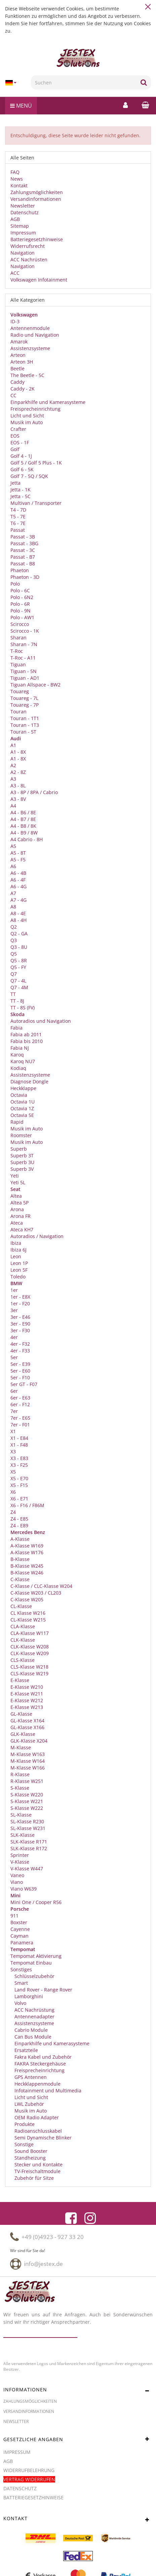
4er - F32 (20, 1344)
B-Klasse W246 (26, 1572)
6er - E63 (20, 1397)
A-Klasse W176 (26, 1552)
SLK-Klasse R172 (28, 1848)
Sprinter (19, 1855)
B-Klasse (20, 1559)
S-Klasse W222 (26, 1808)
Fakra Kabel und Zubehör (42, 2057)
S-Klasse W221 (26, 1801)
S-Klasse (19, 1788)
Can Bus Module (32, 2036)
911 (14, 1915)
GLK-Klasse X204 (28, 1741)
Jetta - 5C (20, 496)
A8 (13, 906)
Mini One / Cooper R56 (36, 1902)
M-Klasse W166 (27, 1767)
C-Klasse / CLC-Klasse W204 (41, 1586)
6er (14, 1391)
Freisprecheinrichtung (35, 409)
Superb (18, 1149)
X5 (13, 1471)
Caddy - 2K (22, 388)
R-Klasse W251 (26, 1781)
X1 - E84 (19, 1438)
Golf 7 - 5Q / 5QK (29, 476)
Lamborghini (28, 1996)
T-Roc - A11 (23, 658)
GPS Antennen (30, 2077)
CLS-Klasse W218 (29, 1667)
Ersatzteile (25, 2050)
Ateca (16, 1223)
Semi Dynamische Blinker (42, 2137)
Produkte (24, 2124)
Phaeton (19, 570)
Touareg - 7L (24, 698)
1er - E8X (20, 1297)
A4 (13, 805)
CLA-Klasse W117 (29, 1633)
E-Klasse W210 (26, 1687)
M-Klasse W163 (27, 1754)
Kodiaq (18, 1068)
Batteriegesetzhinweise (36, 239)
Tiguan (18, 664)
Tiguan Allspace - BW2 (35, 684)
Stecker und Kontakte (38, 2164)
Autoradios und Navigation (40, 1021)
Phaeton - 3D (24, 577)
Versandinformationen (35, 199)
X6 (13, 1492)
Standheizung (29, 2158)
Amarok (19, 341)
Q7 (13, 974)
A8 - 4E (18, 913)
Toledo (18, 1276)
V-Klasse (19, 1862)
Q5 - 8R (18, 960)
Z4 (13, 1512)
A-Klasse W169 (26, 1545)
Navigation (22, 253)
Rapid (17, 1122)
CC (13, 395)
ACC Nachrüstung (33, 2010)
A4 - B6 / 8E (23, 812)
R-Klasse (20, 1774)
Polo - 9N (20, 610)
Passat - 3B (22, 536)
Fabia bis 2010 (26, 1041)
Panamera (21, 1942)
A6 (13, 866)
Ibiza (15, 1243)
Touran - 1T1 (24, 718)
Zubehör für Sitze (33, 2178)
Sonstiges (21, 1969)
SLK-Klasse (22, 1835)
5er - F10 (20, 1377)
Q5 (13, 953)
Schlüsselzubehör (33, 1976)
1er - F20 (20, 1303)
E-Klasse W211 (26, 1693)
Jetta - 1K (20, 489)
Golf (15, 449)
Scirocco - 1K (24, 631)
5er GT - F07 (23, 1384)
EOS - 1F (19, 442)
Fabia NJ (19, 1048)
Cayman (19, 1936)
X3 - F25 (19, 1465)
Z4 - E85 (19, 1519)
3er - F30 (20, 1330)
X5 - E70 (19, 1478)
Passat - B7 (22, 557)
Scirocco (19, 624)
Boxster (18, 1922)
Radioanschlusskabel (37, 2131)
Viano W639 (23, 1889)
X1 (13, 1431)
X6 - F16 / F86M (27, 1505)
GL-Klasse (21, 1714)
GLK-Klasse (22, 1734)
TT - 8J (17, 1001)
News (16, 179)
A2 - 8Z (18, 772)
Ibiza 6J (18, 1249)
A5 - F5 (18, 859)
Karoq (17, 1054)
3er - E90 (20, 1323)
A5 (13, 846)
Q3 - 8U (18, 947)
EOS (15, 436)
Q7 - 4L (18, 980)
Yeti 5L (17, 1182)
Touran (18, 711)
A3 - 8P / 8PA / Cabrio (34, 792)
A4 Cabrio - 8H (26, 839)
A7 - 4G (18, 900)
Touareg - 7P (24, 705)
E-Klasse (19, 1680)
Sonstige (23, 2144)
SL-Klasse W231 (27, 1828)
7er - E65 (20, 1418)
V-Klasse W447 (26, 1868)
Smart (20, 1983)
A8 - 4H (18, 920)
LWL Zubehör (28, 2104)
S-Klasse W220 (26, 1794)
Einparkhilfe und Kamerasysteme (47, 402)
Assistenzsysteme (30, 348)
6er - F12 (20, 1404)
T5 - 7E (18, 516)
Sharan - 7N (23, 644)
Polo (15, 584)
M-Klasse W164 (27, 1761)
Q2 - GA (19, 933)
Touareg (19, 691)
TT (13, 994)
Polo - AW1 (22, 617)
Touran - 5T (23, 732)
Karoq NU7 (22, 1061)
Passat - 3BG (24, 543)
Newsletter (22, 205)
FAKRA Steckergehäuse (39, 2063)
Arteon (18, 355)
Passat (17, 530)
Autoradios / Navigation (37, 1236)
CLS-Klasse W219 (29, 1673)
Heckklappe (23, 1088)
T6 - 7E (18, 523)
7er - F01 (20, 1424)
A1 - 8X (18, 752)
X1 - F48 (19, 1445)
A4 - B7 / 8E (23, 819)
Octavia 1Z (22, 1108)
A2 (13, 765)
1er (14, 1290)
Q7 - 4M (19, 987)
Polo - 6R (20, 604)
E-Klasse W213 (26, 1707)
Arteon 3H (21, 362)
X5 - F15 (19, 1485)
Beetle (17, 368)
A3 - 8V (18, 799)
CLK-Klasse (22, 1640)
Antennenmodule (30, 328)
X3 (13, 1451)
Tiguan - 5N (23, 671)
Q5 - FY (18, 967)
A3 (13, 779)
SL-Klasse (21, 1815)
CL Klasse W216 (27, 1613)
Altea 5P (19, 1202)
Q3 (13, 940)
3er (14, 1310)
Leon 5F (19, 1270)
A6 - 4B (18, 873)
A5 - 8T (18, 853)
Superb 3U (22, 1162)
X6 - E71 (19, 1498)
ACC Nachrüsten (28, 259)
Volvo (19, 2003)
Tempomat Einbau (31, 1962)
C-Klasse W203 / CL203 (35, 1593)
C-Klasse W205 (26, 1599)
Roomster (21, 1135)
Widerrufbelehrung (28, 2470)
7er (14, 1411)
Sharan (18, 637)
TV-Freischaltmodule (37, 2171)
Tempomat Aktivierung (36, 1956)
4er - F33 (20, 1350)
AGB (15, 219)
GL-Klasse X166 (27, 1727)
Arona (17, 1209)
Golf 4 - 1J (21, 456)
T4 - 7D (18, 510)
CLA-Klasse (22, 1626)
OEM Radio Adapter (36, 2117)
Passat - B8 (22, 563)
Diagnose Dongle (29, 1081)
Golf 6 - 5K (22, 469)
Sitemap (19, 226)
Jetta (15, 483)
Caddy (17, 382)
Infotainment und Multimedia (47, 2090)
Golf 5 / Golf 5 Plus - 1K (36, 462)
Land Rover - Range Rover (42, 1989)
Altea (16, 1196)
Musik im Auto (26, 422)
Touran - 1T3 (24, 725)
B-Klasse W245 (26, 1566)
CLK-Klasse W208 (29, 1646)
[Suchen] (83, 82)
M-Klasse (20, 1747)
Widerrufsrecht (27, 246)
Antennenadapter (33, 2016)
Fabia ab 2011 (26, 1034)
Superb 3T (22, 1155)
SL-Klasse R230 (27, 1821)
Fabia (16, 1027)
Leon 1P (19, 1263)
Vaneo (17, 1875)
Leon (15, 1256)
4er (14, 1337)
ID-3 (15, 321)
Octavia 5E (22, 1115)
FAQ (15, 172)
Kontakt (19, 185)
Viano (16, 1882)
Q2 (13, 927)
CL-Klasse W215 (28, 1619)
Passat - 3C (22, 550)
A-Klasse (20, 1539)
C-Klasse (20, 1579)
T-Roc (16, 651)
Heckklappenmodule (37, 2084)
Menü (21, 105)
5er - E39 (20, 1364)
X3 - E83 (19, 1458)
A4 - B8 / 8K (23, 826)
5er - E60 (20, 1371)
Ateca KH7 (21, 1229)
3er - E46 (20, 1317)
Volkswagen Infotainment (38, 279)
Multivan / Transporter (36, 503)
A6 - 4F (18, 879)
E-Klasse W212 (26, 1700)
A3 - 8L (18, 785)
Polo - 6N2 (21, 597)
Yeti (14, 1175)
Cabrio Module (30, 2030)
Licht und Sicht (27, 415)
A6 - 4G (18, 886)
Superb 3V (22, 1169)
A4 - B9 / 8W (24, 832)
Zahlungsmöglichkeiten (36, 192)
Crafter (18, 429)
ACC (15, 273)
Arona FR (20, 1216)
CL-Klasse (21, 1606)
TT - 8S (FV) (22, 1007)
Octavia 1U (22, 1101)
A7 (13, 893)
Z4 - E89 (19, 1525)
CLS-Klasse (22, 1660)
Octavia (18, 1095)
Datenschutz (24, 212)
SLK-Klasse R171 (28, 1841)
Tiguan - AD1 (24, 678)
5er (14, 1357)
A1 (13, 745)
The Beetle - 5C (27, 375)
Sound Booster (30, 2151)
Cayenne (20, 1929)
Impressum (23, 232)
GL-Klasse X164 (27, 1720)
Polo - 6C (20, 590)
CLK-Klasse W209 (29, 1653)
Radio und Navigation (34, 335)
